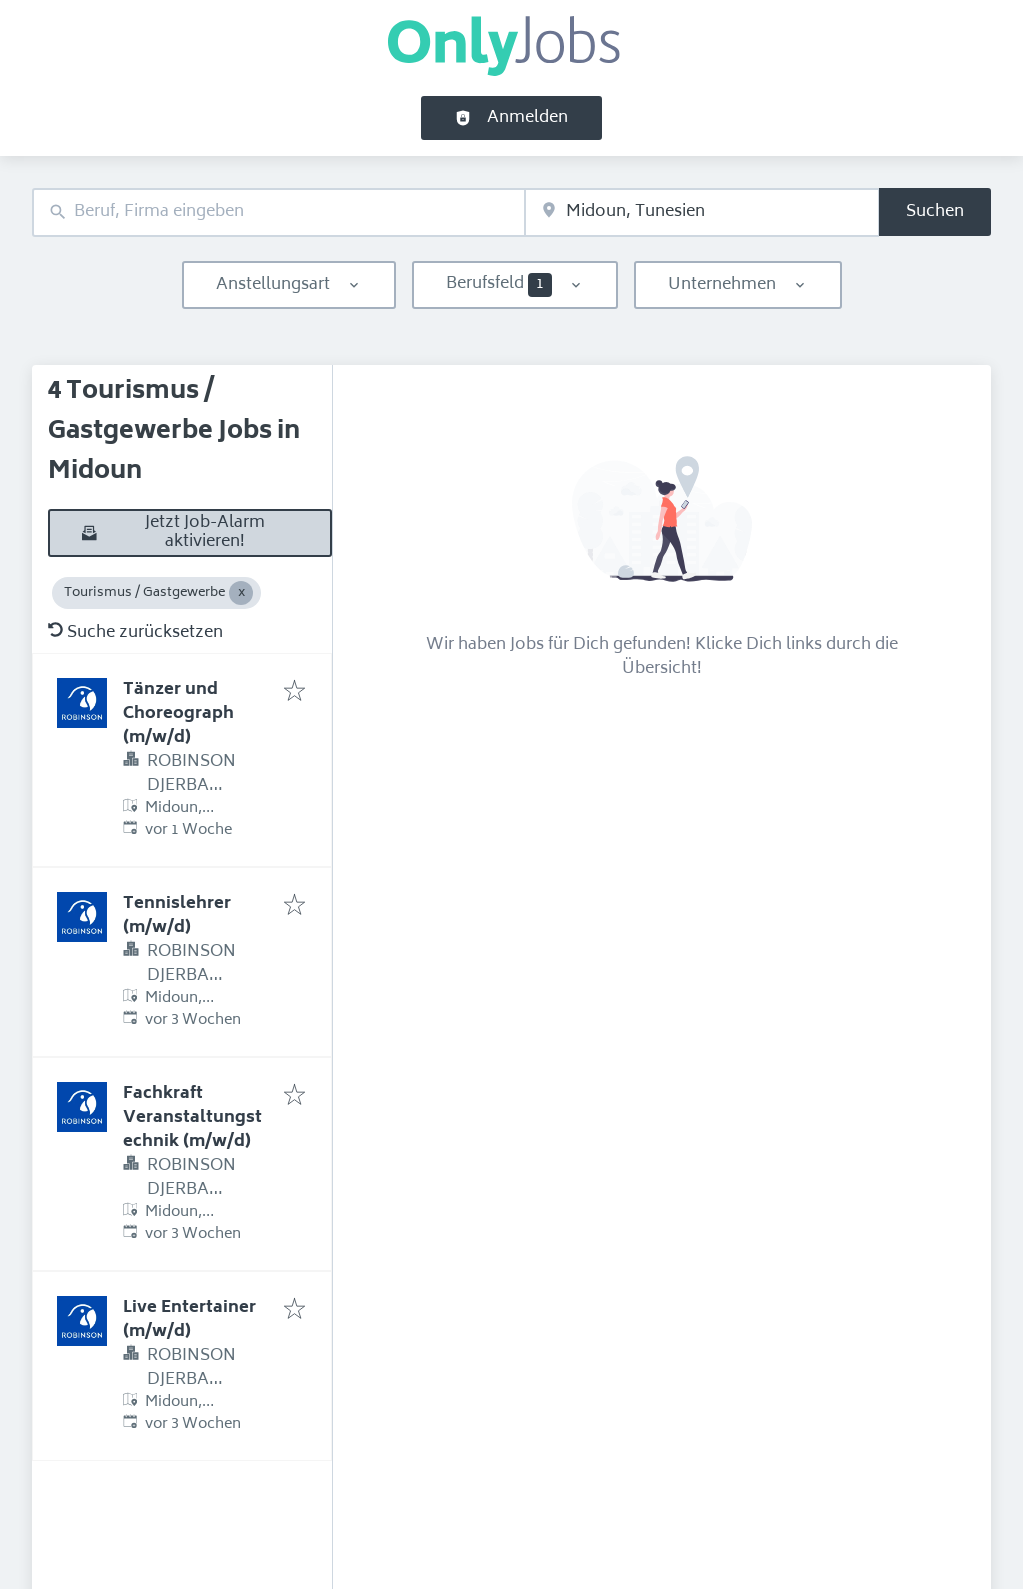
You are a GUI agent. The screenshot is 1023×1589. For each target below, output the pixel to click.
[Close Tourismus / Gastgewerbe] (241, 593)
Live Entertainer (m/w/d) (189, 1320)
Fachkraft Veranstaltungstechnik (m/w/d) (192, 1118)
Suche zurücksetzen (135, 633)
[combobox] (278, 212)
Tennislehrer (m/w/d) (177, 916)
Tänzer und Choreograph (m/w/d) (178, 714)
